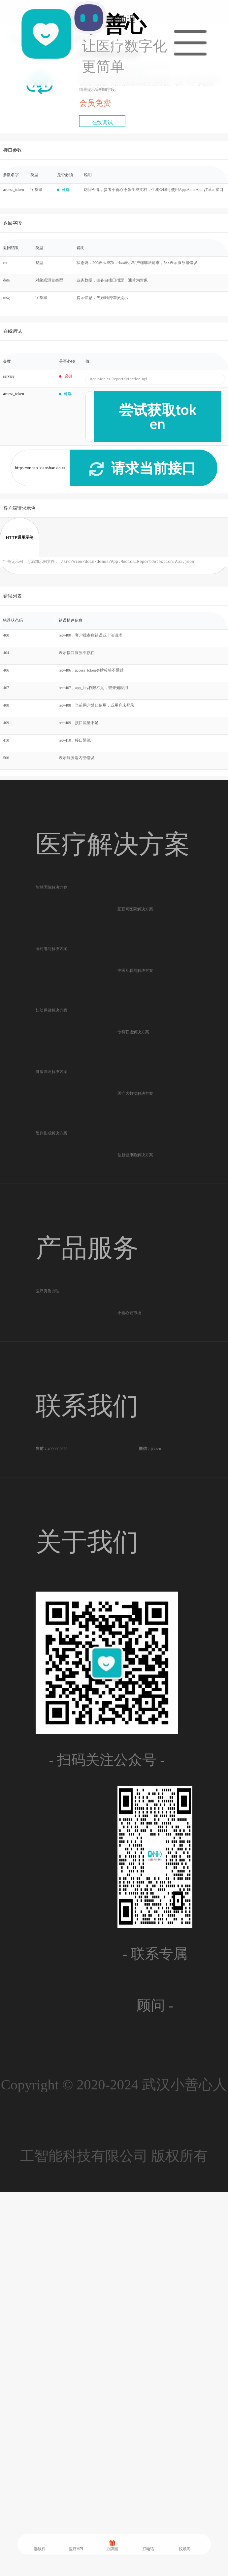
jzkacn (156, 1817)
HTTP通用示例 (19, 537)
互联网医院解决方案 (135, 953)
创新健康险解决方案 (135, 1435)
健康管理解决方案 (51, 1263)
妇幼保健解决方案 (51, 1142)
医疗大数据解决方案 (135, 1314)
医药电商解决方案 (51, 1022)
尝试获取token (158, 416)
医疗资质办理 (47, 1601)
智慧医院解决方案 (51, 902)
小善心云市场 (129, 1652)
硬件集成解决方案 (51, 1383)
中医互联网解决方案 (135, 1073)
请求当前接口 (142, 467)
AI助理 (86, 42)
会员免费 (95, 103)
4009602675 (57, 1817)
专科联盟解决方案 (133, 1194)
